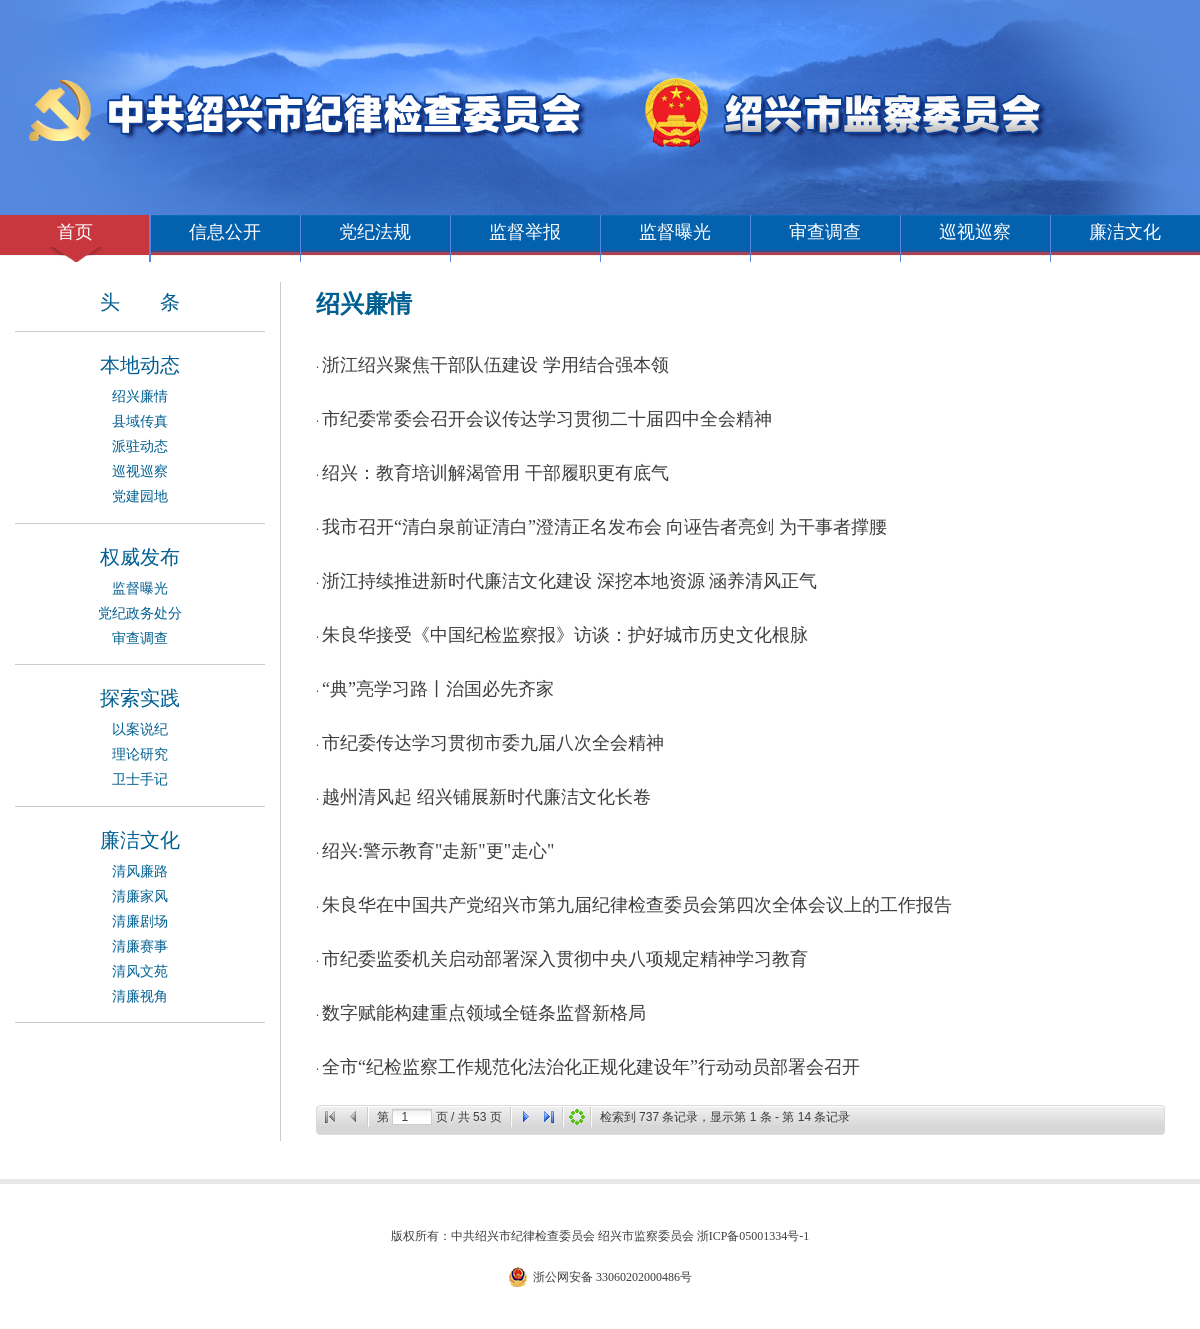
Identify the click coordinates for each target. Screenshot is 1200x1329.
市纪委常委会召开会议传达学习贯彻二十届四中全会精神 (547, 419)
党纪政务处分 (140, 613)
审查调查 (825, 232)
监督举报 (525, 232)
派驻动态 (140, 446)
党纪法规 (375, 232)
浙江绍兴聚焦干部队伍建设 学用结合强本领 (495, 365)
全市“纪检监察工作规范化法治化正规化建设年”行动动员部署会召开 (591, 1067)
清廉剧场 (140, 921)
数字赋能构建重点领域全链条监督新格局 (484, 1013)
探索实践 (140, 698)
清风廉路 (140, 871)
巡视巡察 (975, 232)
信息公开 (225, 232)
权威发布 (140, 557)
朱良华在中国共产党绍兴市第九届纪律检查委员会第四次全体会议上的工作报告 (637, 905)
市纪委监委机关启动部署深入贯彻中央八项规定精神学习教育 (565, 959)
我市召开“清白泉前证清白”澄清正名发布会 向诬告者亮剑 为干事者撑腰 (604, 527)
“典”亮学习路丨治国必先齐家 (438, 689)
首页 (75, 232)
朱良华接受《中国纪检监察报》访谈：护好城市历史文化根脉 (565, 635)
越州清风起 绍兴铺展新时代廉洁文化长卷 (486, 797)
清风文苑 (140, 971)
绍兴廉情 (140, 396)
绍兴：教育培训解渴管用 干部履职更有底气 (495, 473)
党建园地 (140, 496)
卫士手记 (140, 779)
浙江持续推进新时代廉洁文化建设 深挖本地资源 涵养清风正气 (569, 581)
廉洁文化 (1125, 232)
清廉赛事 (140, 946)
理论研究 (140, 754)
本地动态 (140, 365)
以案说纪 (140, 729)
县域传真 (140, 421)
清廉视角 (140, 996)
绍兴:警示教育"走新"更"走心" (438, 851)
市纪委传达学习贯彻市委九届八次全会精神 (493, 743)
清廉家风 (140, 896)
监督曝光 (675, 232)
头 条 (140, 302)
